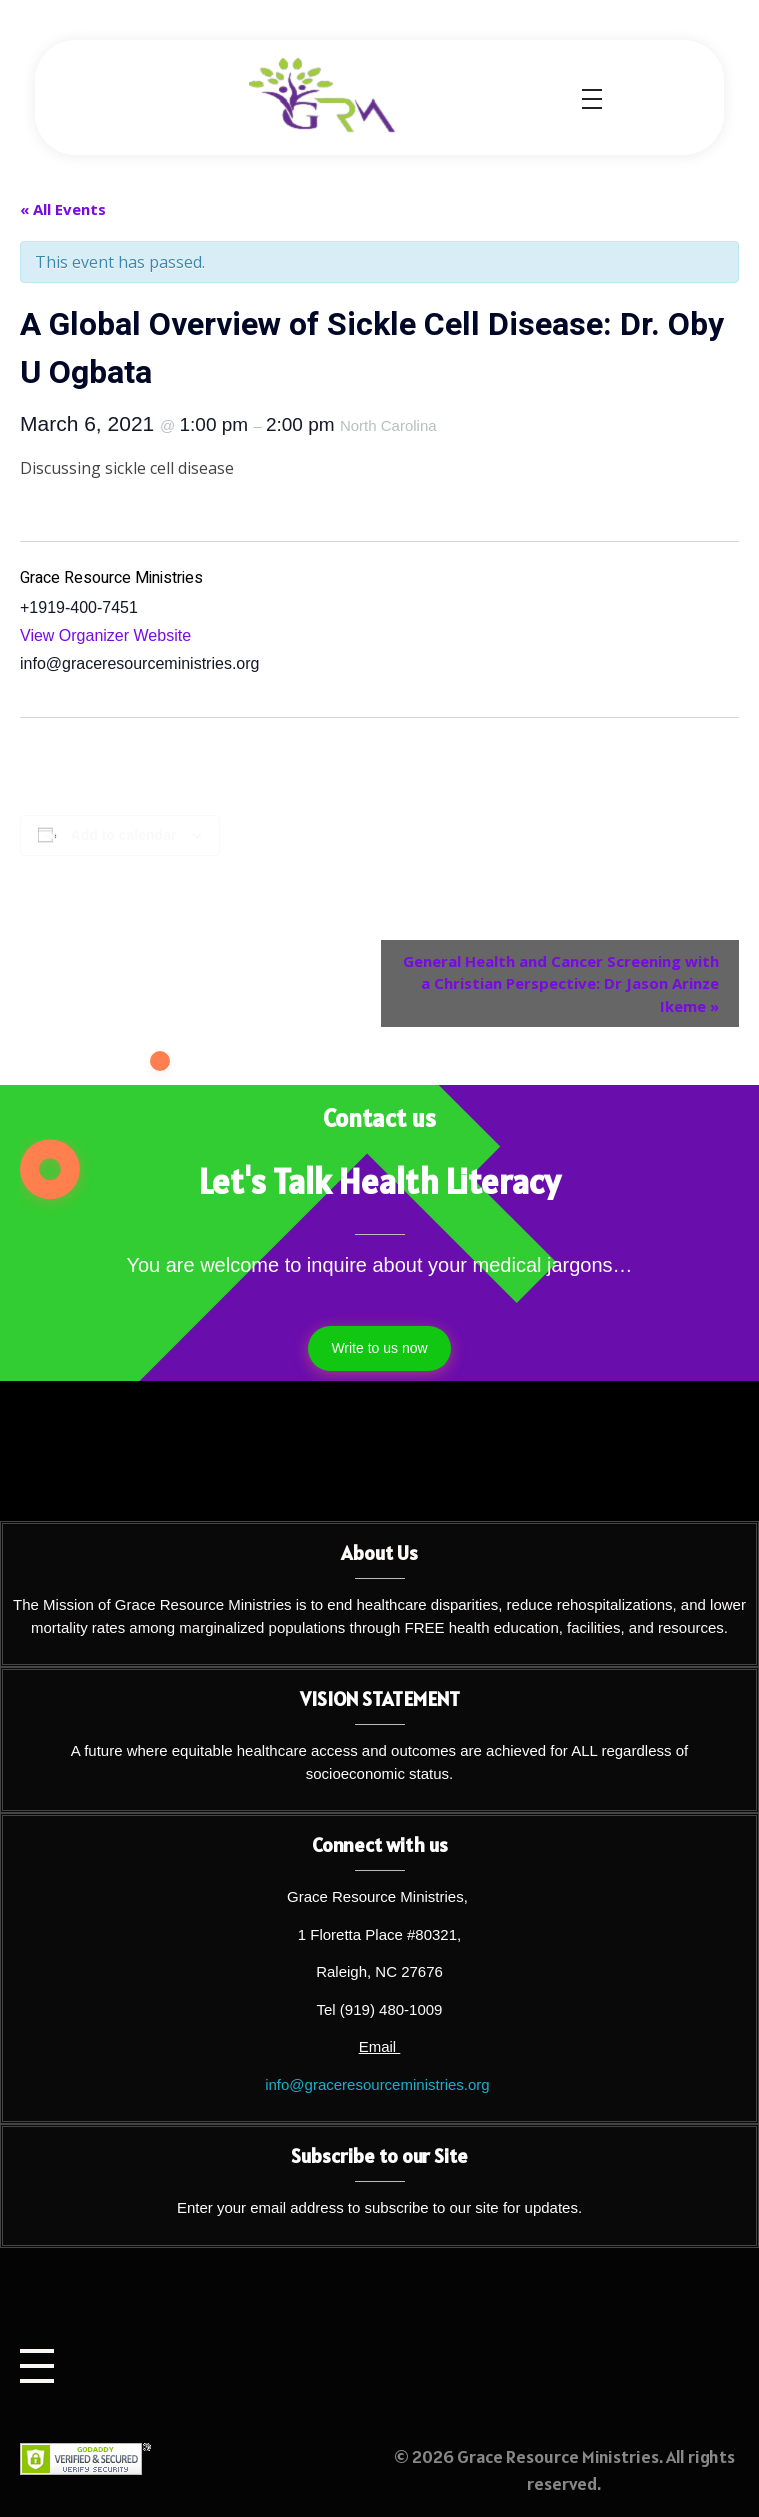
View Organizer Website (105, 635)
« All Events (63, 209)
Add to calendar (124, 835)
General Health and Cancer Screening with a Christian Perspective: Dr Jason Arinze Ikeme (561, 983)
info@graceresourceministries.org (377, 2084)
